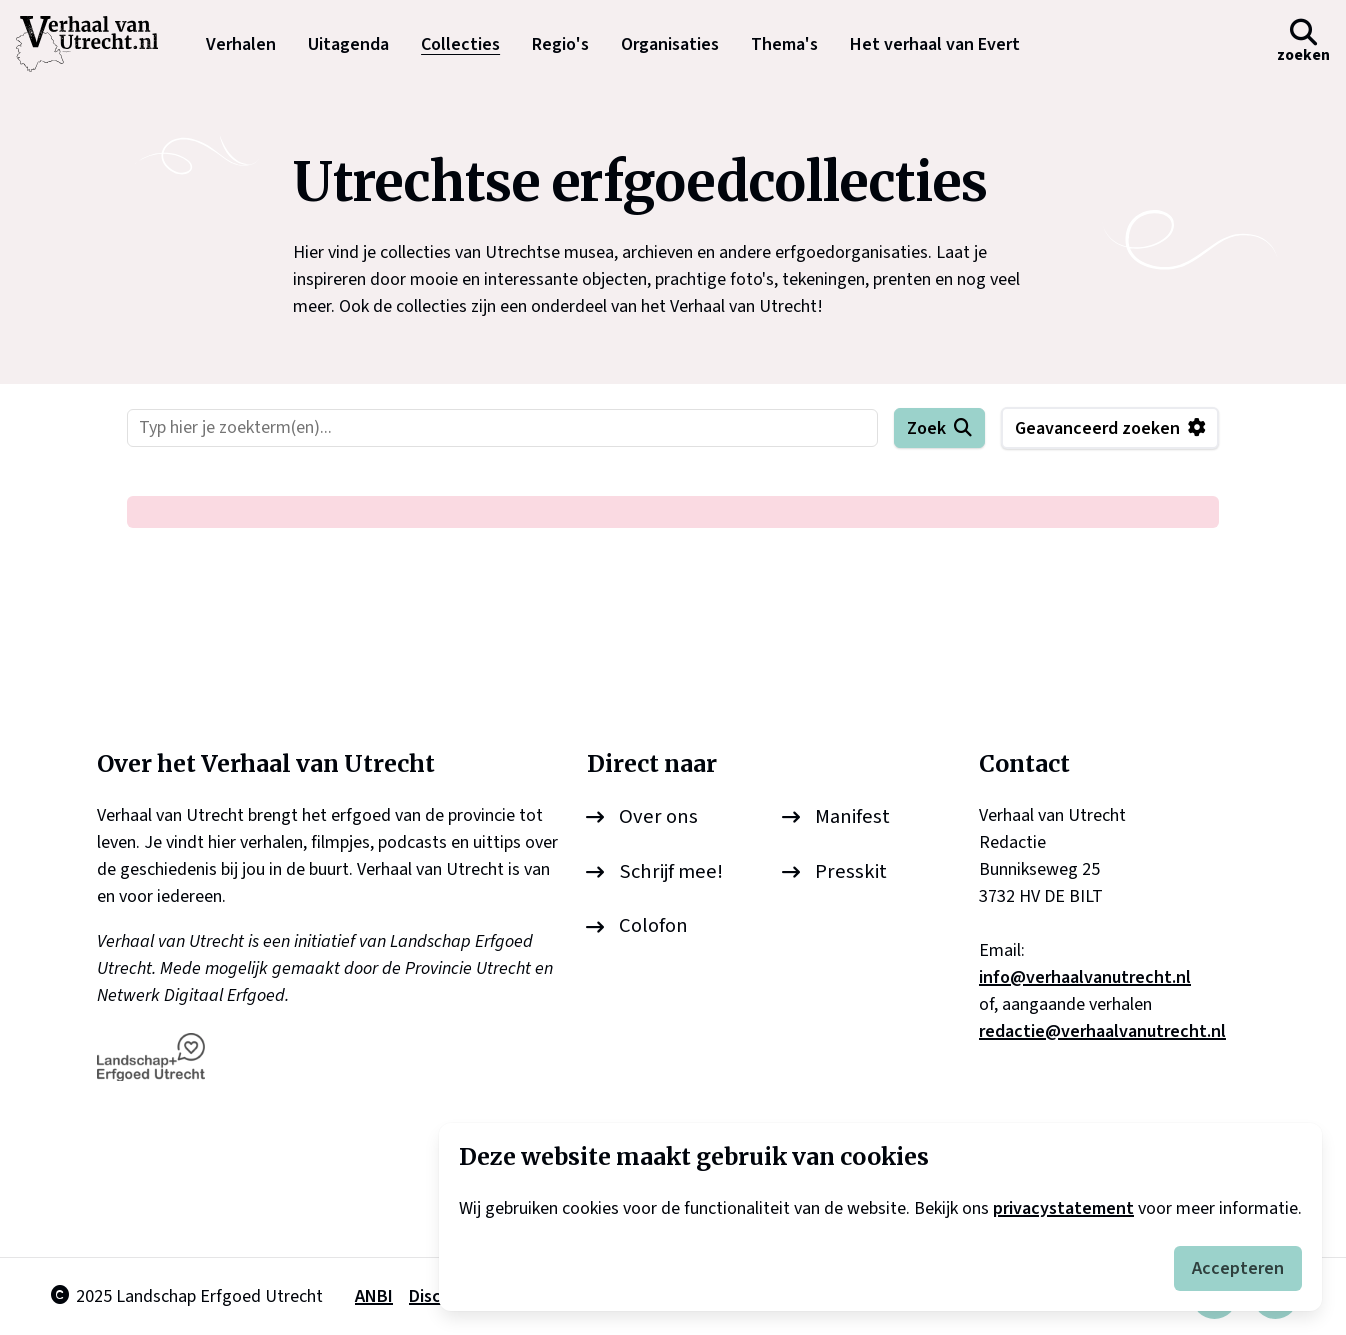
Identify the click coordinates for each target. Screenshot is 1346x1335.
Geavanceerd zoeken (1097, 428)
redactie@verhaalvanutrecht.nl (1102, 1031)
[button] (1303, 44)
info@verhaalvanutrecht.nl (1085, 977)
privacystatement (1063, 1208)
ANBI (374, 1296)
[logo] (97, 44)
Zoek (926, 428)
